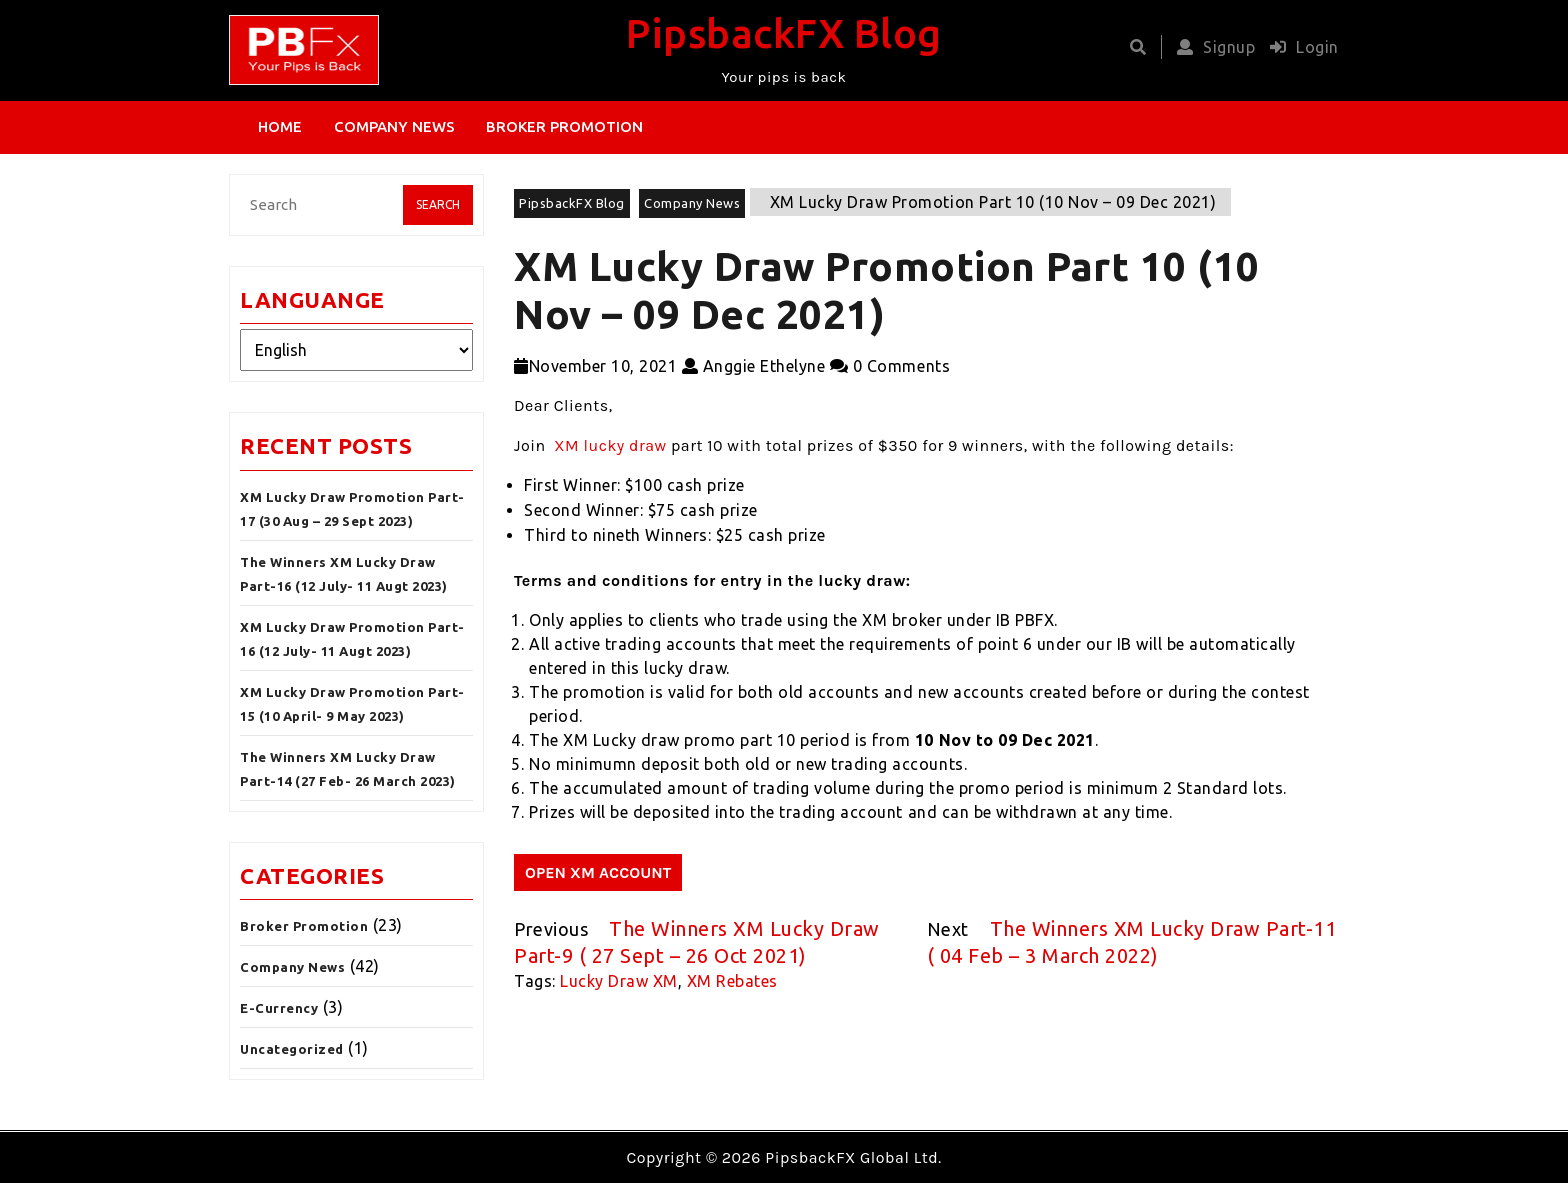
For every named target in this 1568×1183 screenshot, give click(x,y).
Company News (394, 126)
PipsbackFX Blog (784, 33)
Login (1299, 47)
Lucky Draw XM (619, 981)
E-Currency (279, 1008)
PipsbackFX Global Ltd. (853, 1157)
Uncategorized (292, 1049)
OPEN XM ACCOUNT (598, 872)
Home (280, 126)
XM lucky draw (610, 445)
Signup (1211, 47)
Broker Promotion (564, 126)
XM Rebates (732, 981)
